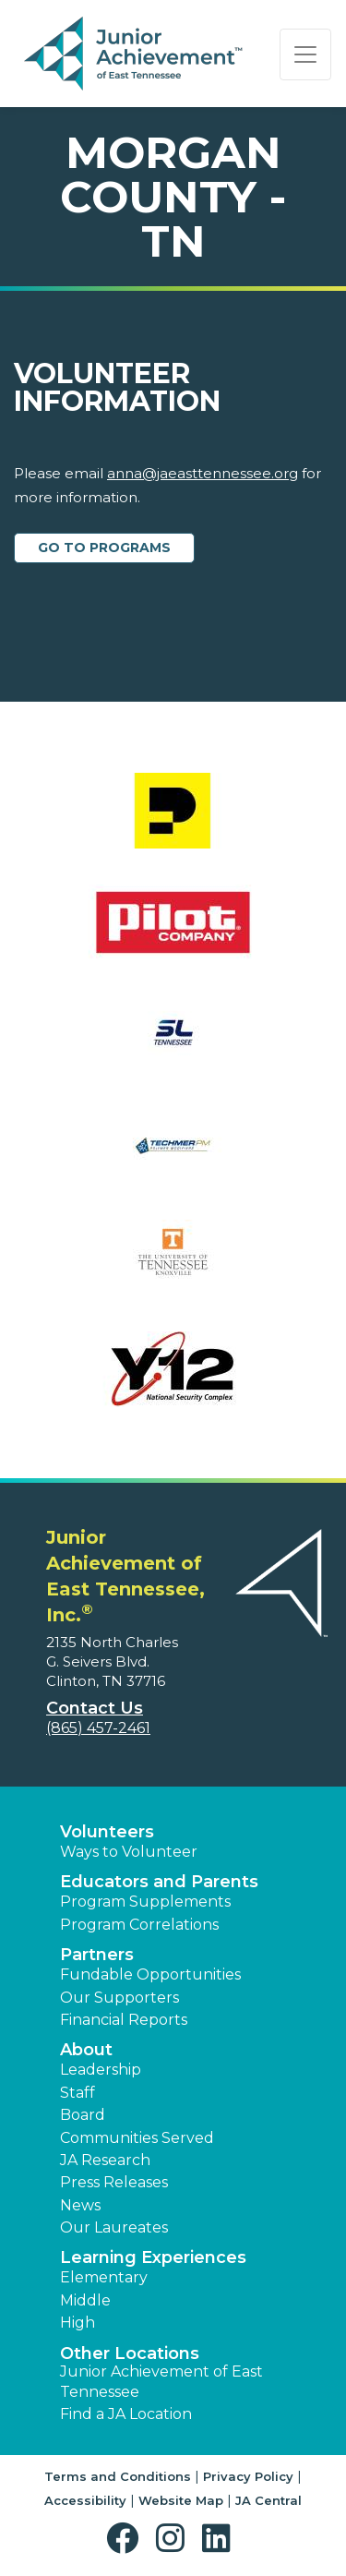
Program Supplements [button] (145, 1901)
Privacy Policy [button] (248, 2476)
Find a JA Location (126, 2414)
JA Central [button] (268, 2500)
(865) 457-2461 (98, 1728)
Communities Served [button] (137, 2138)
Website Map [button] (180, 2500)
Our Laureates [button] (114, 2227)
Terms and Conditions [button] (117, 2476)
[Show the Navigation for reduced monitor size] (305, 54)
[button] (127, 2538)
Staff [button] (77, 2092)
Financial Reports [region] (123, 2019)
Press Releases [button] (114, 2182)
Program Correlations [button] (139, 1924)
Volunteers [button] (107, 1832)
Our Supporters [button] (119, 1997)
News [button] (80, 2205)
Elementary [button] (104, 2277)
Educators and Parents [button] (159, 1881)
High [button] (77, 2322)
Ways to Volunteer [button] (128, 1851)
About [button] (86, 2049)
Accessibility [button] (85, 2500)
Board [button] (82, 2115)
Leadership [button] (100, 2069)
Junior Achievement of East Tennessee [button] (161, 2382)
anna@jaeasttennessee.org (202, 473)
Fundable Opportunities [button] (150, 1974)
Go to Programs (104, 547)
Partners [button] (97, 1954)
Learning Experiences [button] (153, 2257)
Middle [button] (85, 2300)
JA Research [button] (105, 2160)
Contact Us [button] (94, 1708)
